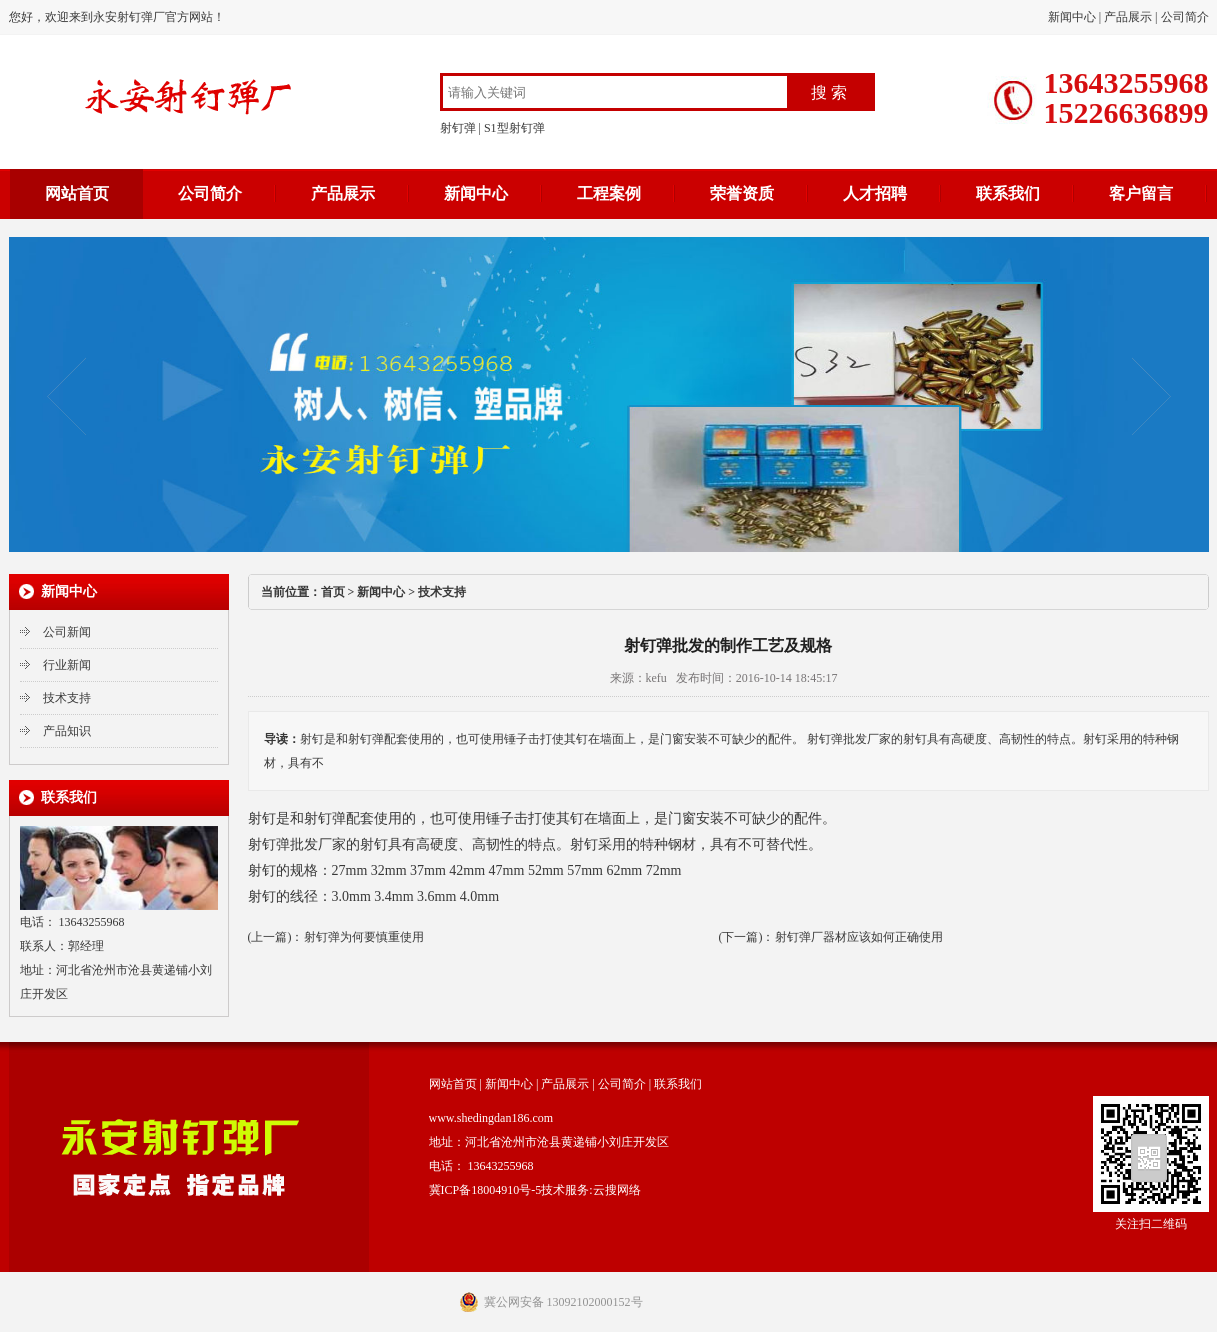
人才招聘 (875, 193)
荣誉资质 (742, 193)
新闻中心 (1072, 17)
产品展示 (1128, 17)
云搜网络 (617, 1190)
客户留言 (1141, 193)
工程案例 (609, 193)
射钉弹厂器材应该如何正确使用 (859, 937)
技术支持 (67, 698)
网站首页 (77, 193)
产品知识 (67, 731)
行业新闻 (67, 665)
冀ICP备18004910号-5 (485, 1190)
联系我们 (1008, 193)
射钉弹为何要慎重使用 (364, 937)
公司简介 (1185, 17)
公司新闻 (67, 632)
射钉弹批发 (283, 844)
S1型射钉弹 (514, 128)
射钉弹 (458, 128)
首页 (333, 592)
